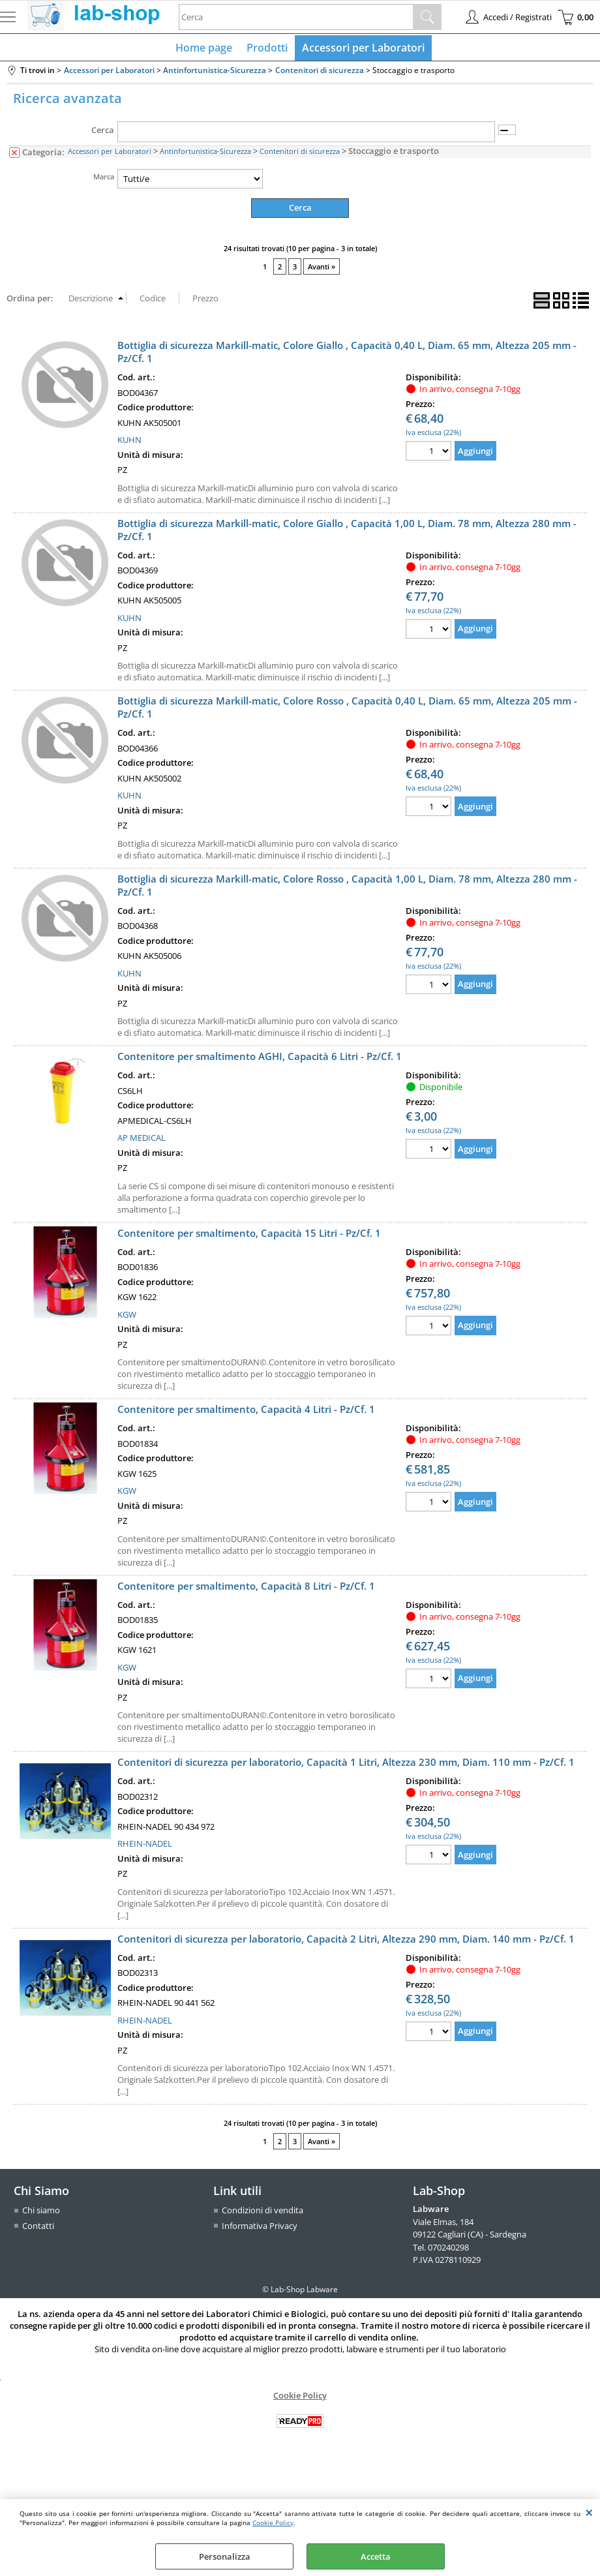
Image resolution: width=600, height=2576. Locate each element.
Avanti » (321, 269)
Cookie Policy (272, 2522)
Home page (205, 49)
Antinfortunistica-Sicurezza (205, 154)
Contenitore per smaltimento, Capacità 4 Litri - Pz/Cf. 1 (246, 1411)
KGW (126, 1317)
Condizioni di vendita (262, 2213)
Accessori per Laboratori (362, 49)
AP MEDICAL (141, 1140)
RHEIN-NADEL (144, 1846)
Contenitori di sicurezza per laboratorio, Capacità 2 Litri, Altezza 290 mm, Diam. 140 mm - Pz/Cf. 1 (346, 1941)
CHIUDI (589, 2512)
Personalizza (224, 2556)
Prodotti (267, 49)
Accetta (376, 2556)
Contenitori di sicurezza (300, 154)
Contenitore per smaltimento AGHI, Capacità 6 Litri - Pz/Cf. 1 (259, 1058)
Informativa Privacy (259, 2228)
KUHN (129, 442)
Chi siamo (41, 2213)
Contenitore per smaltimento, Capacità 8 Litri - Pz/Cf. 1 (246, 1588)
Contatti (38, 2228)
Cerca (102, 133)
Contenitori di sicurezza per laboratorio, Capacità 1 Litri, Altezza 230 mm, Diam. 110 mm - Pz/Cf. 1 (346, 1764)
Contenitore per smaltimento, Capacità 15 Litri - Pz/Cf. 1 (249, 1235)
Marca (103, 179)
